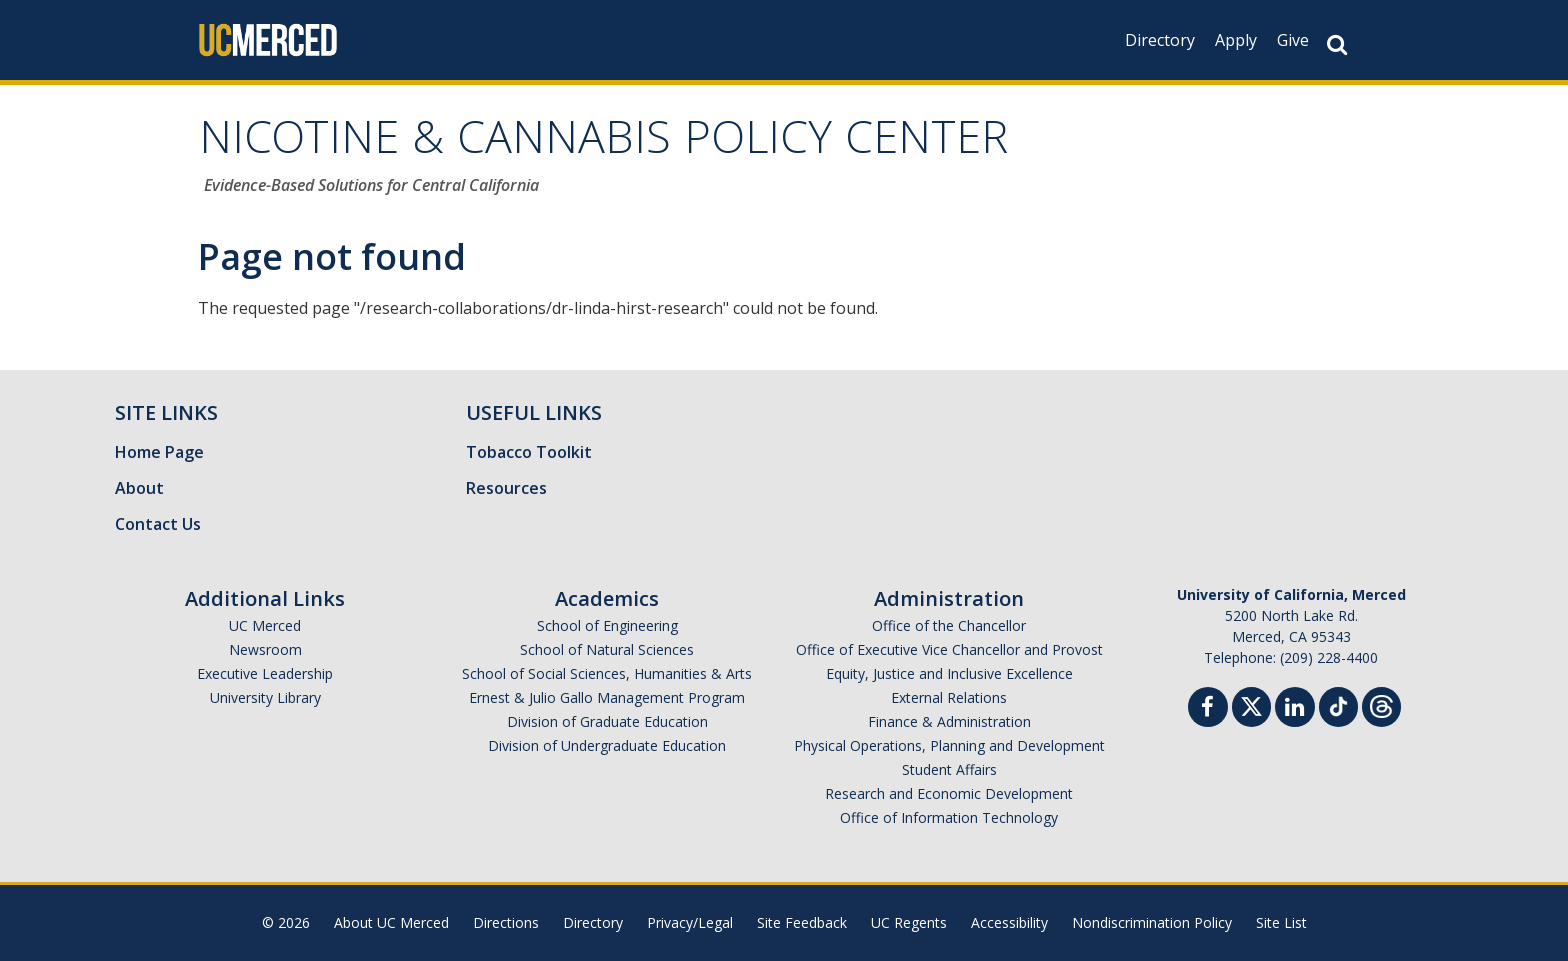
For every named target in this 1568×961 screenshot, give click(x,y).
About (139, 488)
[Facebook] (1208, 709)
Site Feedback (802, 922)
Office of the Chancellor (949, 625)
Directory (1160, 40)
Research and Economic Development (949, 793)
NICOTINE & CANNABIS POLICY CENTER (603, 143)
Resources (506, 488)
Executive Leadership (265, 673)
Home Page (159, 452)
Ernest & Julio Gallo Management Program (607, 697)
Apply (1236, 40)
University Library (265, 697)
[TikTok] (1338, 704)
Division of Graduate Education (607, 721)
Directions (506, 922)
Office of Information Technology (949, 817)
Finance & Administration (949, 721)
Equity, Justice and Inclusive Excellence (949, 673)
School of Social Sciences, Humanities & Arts (607, 673)
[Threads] (1381, 704)
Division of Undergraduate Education (607, 745)
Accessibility (1009, 922)
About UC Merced (391, 922)
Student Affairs (949, 769)
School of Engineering (607, 625)
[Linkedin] (1295, 709)
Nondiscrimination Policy (1152, 922)
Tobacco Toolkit (529, 452)
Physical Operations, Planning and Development (949, 745)
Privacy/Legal (690, 922)
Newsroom (265, 649)
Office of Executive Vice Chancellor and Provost (949, 649)
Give (1293, 40)
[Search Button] (1337, 44)
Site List (1281, 922)
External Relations (949, 697)
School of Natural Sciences (607, 649)
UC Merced (265, 625)
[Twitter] (1251, 704)
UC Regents (909, 922)
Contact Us (158, 524)
